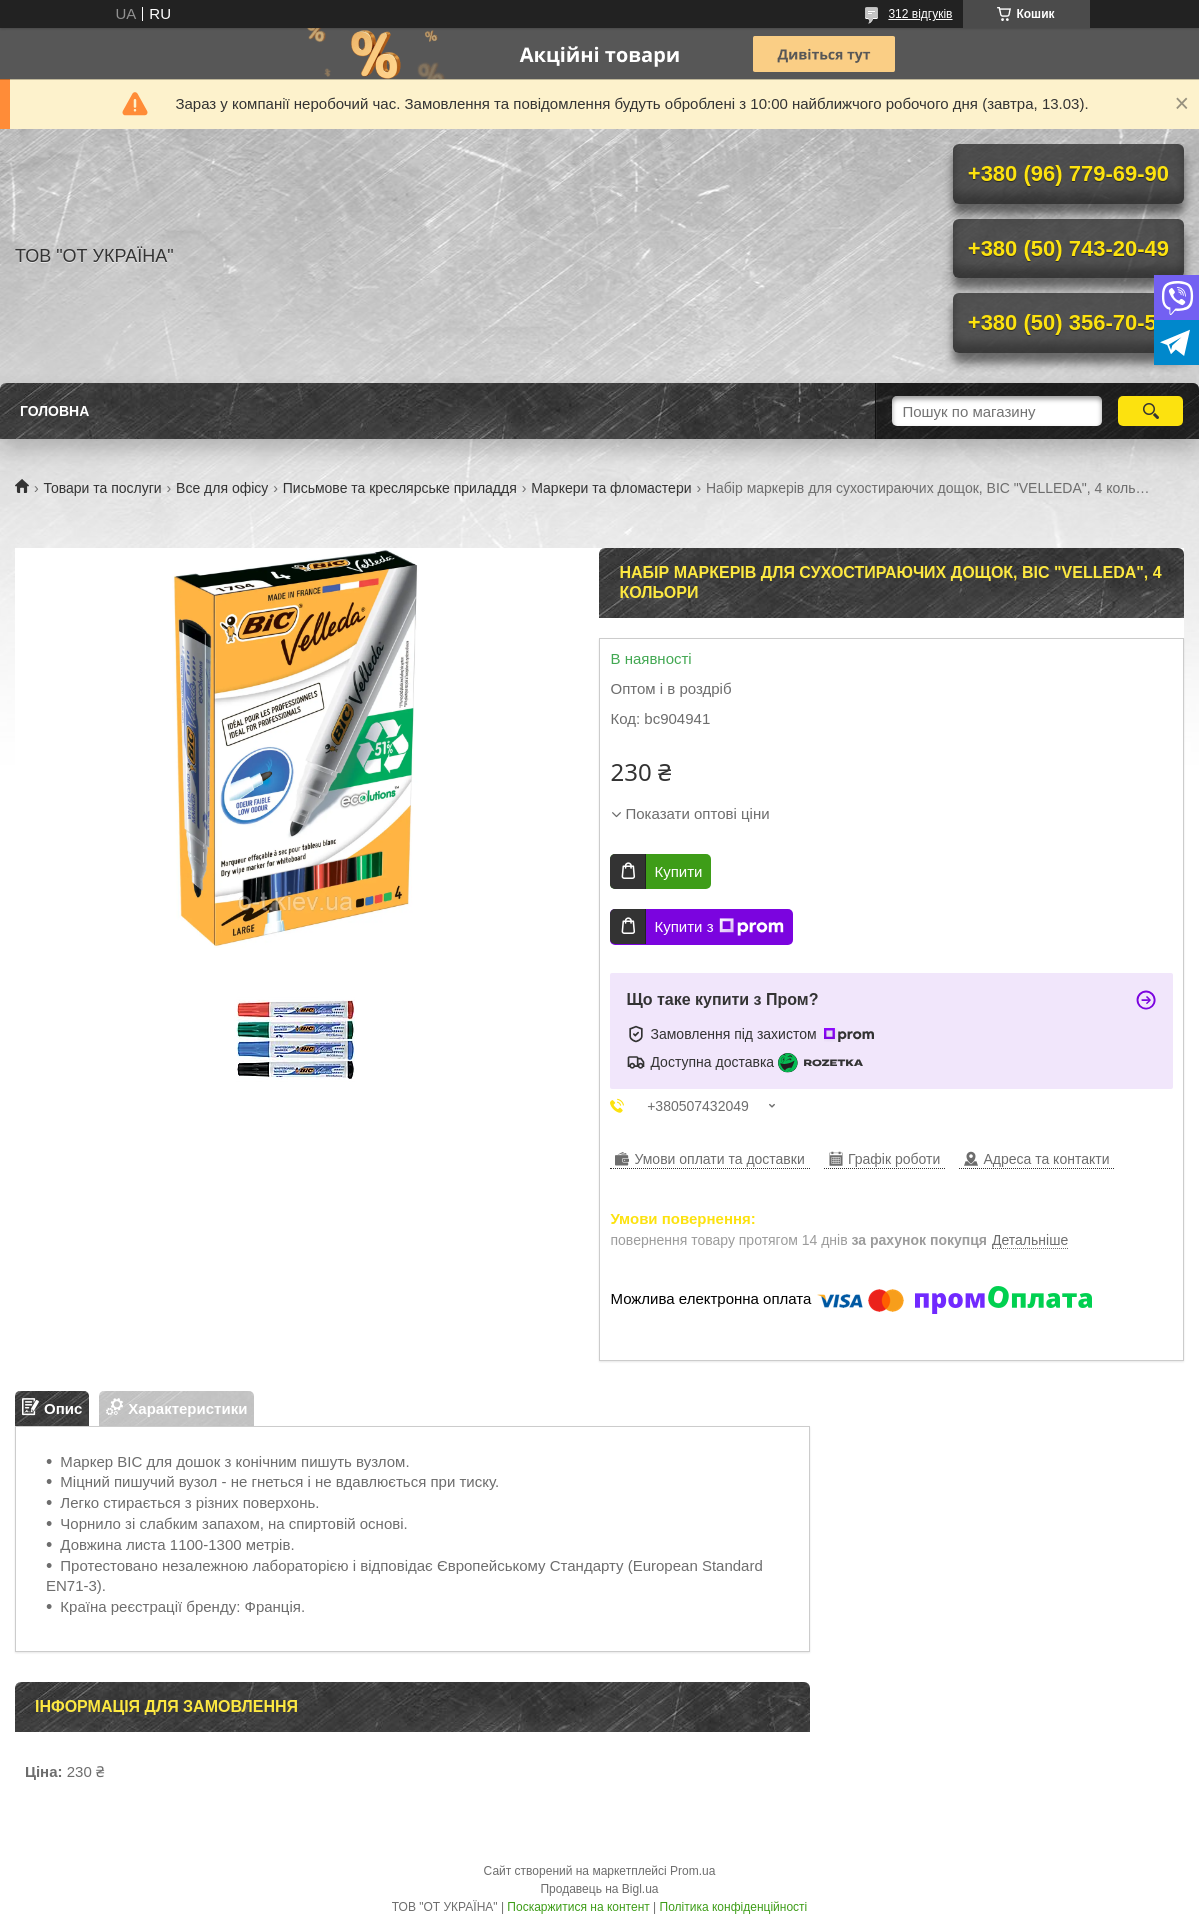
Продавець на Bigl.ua (599, 1889)
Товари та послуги (102, 488)
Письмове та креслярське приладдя (400, 488)
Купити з (718, 927)
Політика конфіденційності (734, 1907)
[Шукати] (1150, 411)
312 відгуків (920, 14)
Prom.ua (692, 1871)
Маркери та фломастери (611, 488)
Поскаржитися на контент (578, 1907)
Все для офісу (222, 488)
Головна (54, 411)
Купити (678, 871)
